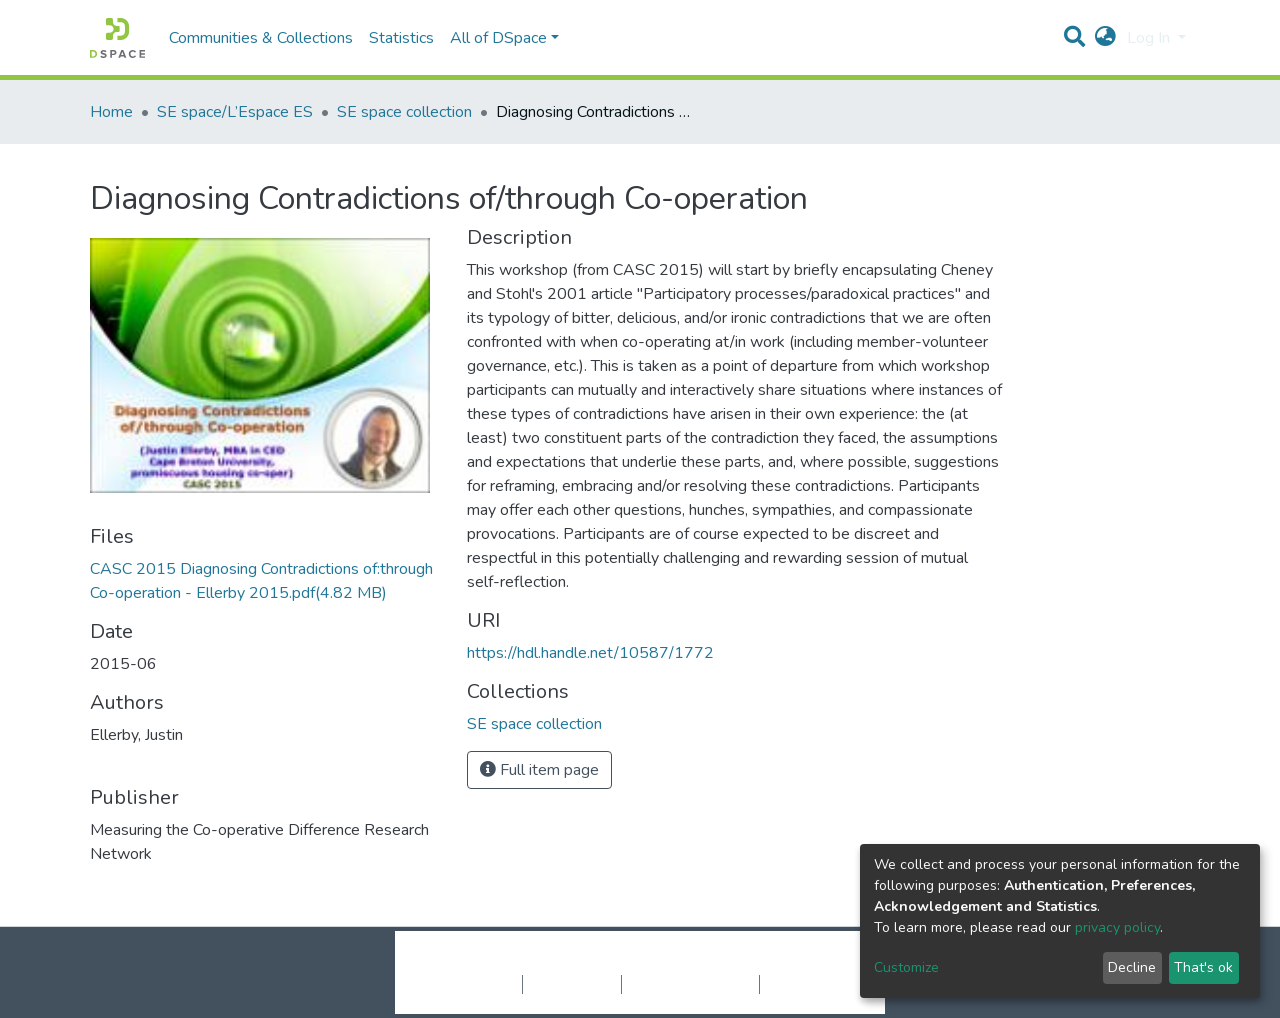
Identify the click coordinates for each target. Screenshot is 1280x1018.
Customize (906, 967)
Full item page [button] (539, 770)
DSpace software (518, 963)
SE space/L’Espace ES (235, 112)
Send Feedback (812, 984)
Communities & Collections (261, 38)
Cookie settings (468, 984)
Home (111, 112)
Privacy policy (572, 984)
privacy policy (1117, 927)
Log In (1150, 38)
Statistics (401, 38)
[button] (1105, 38)
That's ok (1203, 967)
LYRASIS (791, 963)
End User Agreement (690, 984)
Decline (1132, 967)
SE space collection (404, 112)
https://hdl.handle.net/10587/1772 (590, 653)
